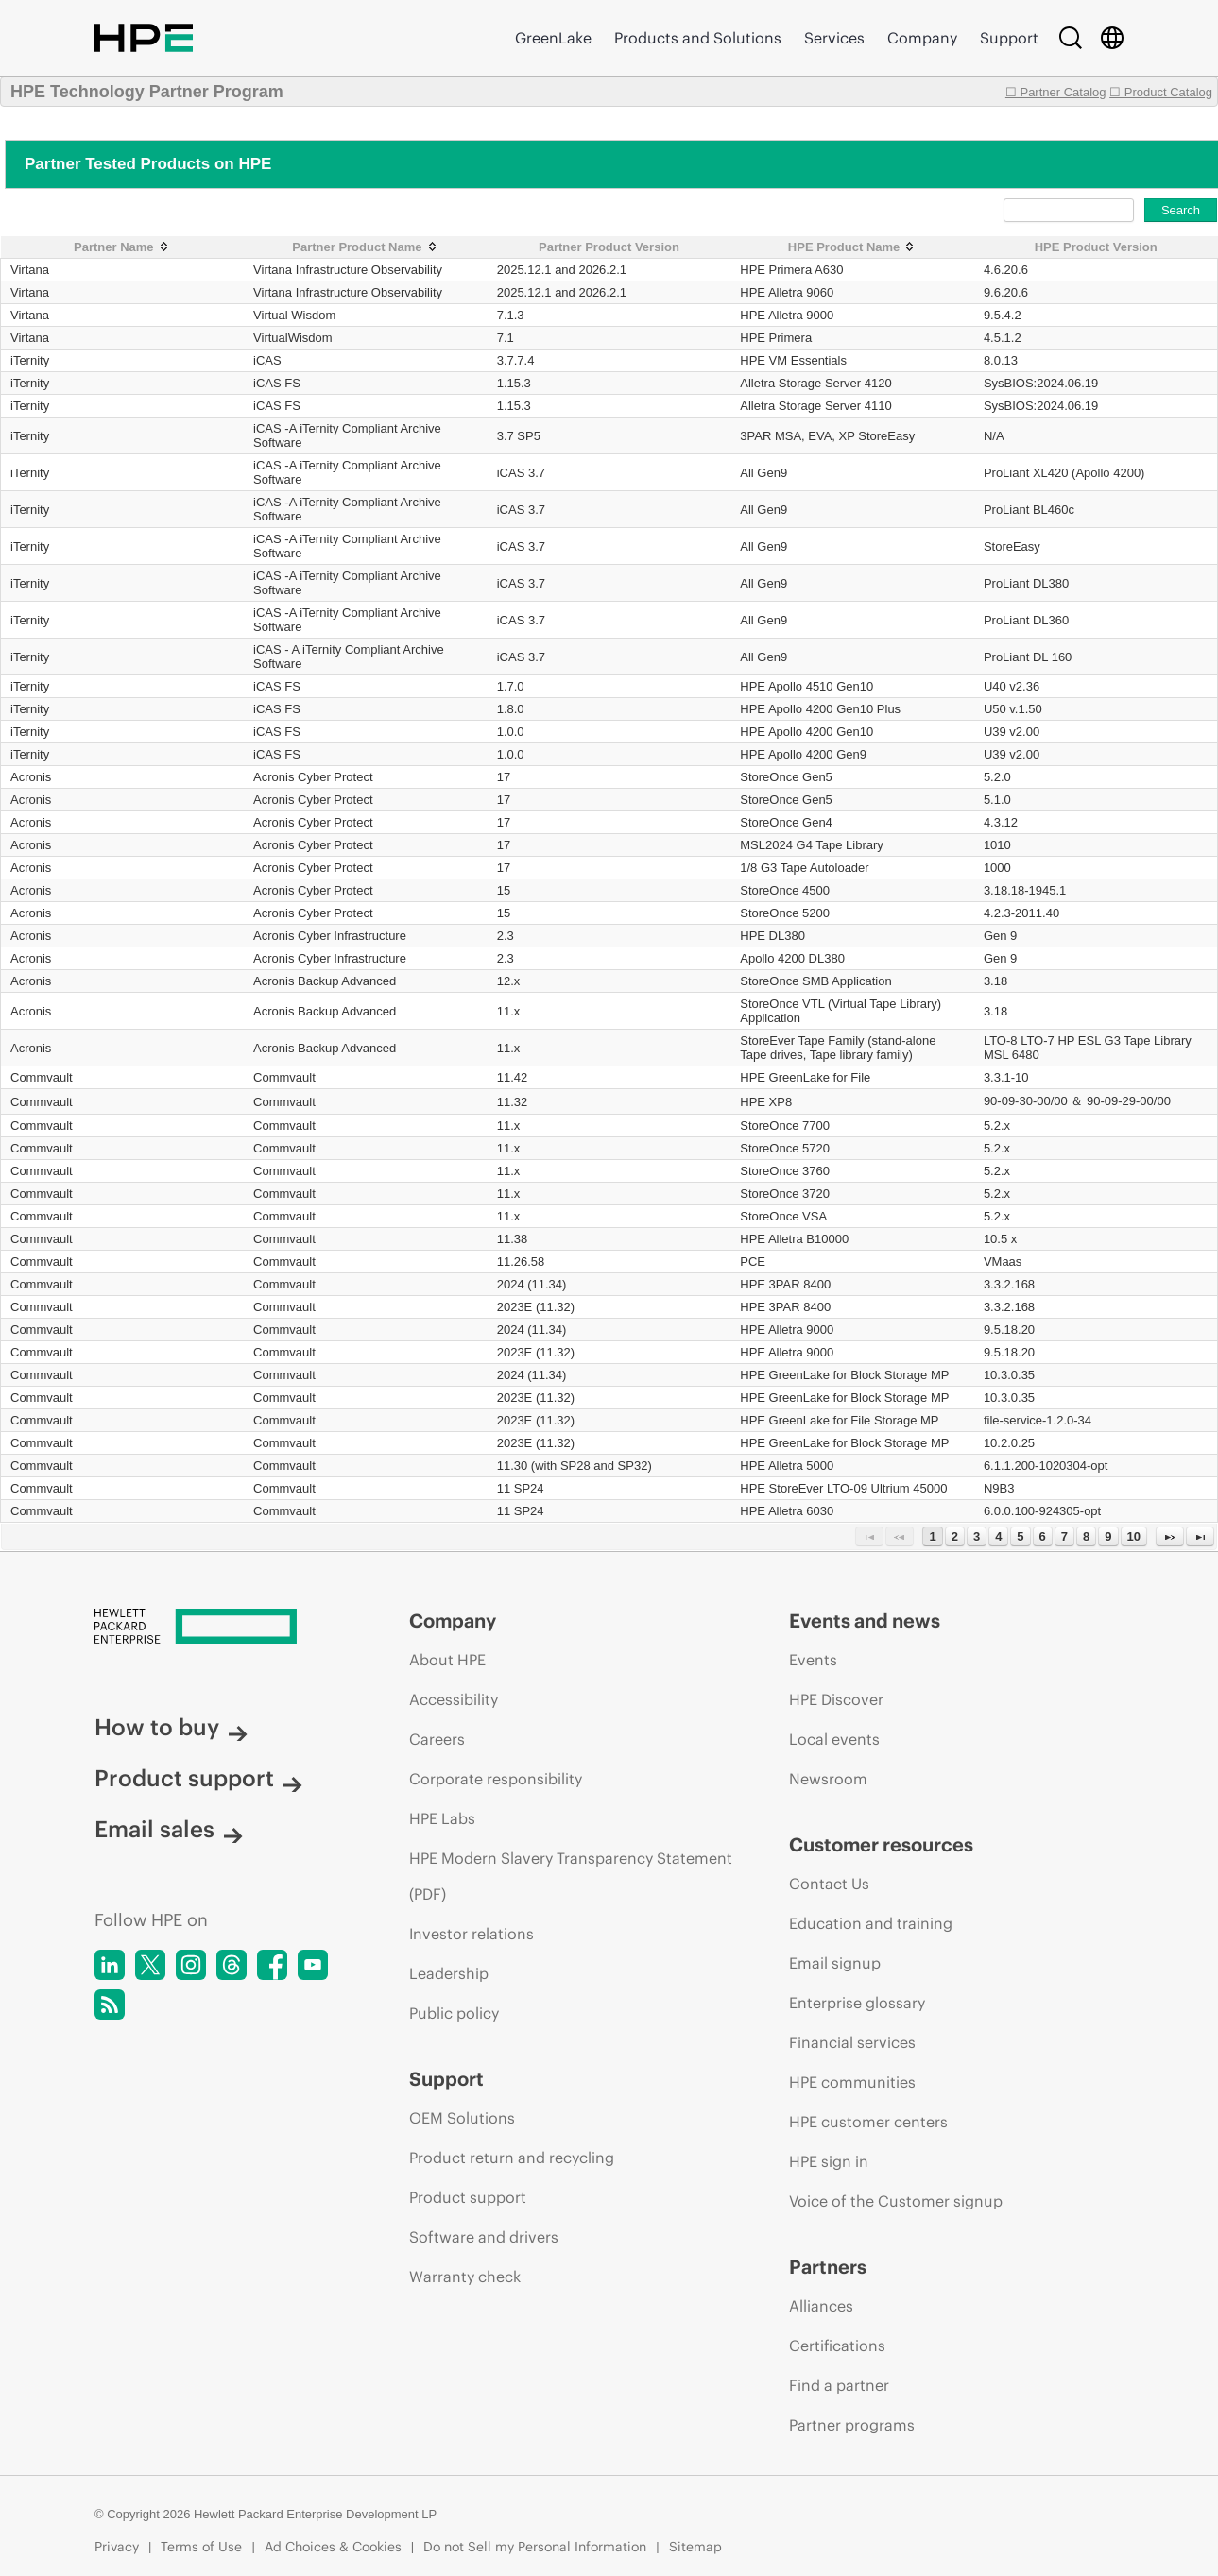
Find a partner (839, 2385)
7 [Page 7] (1064, 1536)
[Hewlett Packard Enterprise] (216, 1627)
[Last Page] (1200, 1536)
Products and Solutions (697, 37)
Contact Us (829, 1883)
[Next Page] (1170, 1536)
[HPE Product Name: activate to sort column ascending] (852, 247)
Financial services (852, 2042)
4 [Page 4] (998, 1536)
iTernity (29, 360)
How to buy (171, 1727)
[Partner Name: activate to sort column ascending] (123, 247)
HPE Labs (442, 1818)
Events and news (864, 1620)
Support (1009, 37)
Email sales (168, 1829)
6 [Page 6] (1042, 1536)
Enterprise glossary (857, 2002)
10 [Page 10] (1134, 1536)
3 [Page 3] (976, 1536)
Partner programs (852, 2424)
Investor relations (471, 1933)
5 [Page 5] (1020, 1536)
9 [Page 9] (1108, 1536)
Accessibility (453, 1699)
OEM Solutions (462, 2117)
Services (834, 37)
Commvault (41, 1077)
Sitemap (695, 2546)
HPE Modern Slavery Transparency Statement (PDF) (570, 1876)
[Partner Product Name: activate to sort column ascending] (366, 247)
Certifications (837, 2345)
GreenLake (553, 37)
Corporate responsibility (495, 1778)
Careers (437, 1739)
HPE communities (852, 2082)
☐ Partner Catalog (1055, 92)
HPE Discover (836, 1699)
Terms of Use (201, 2546)
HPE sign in (828, 2161)
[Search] (1070, 38)
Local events (834, 1739)
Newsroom (828, 1778)
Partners (827, 2266)
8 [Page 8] (1086, 1536)
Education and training (870, 1923)
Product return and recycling (511, 2157)
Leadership (449, 1973)
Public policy (454, 2013)
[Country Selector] (1112, 38)
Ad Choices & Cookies (333, 2546)
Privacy (116, 2546)
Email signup (835, 1962)
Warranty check (465, 2276)
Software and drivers (483, 2236)
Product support (198, 1778)
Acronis (30, 777)
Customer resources (881, 1844)
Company (922, 37)
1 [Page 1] (932, 1536)
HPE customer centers (868, 2121)
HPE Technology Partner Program (146, 91)
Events (813, 1659)
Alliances (821, 2305)
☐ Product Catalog (1160, 92)
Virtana (29, 270)
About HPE (447, 1659)
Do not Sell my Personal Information (534, 2546)
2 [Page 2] (955, 1536)
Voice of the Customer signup (896, 2201)
